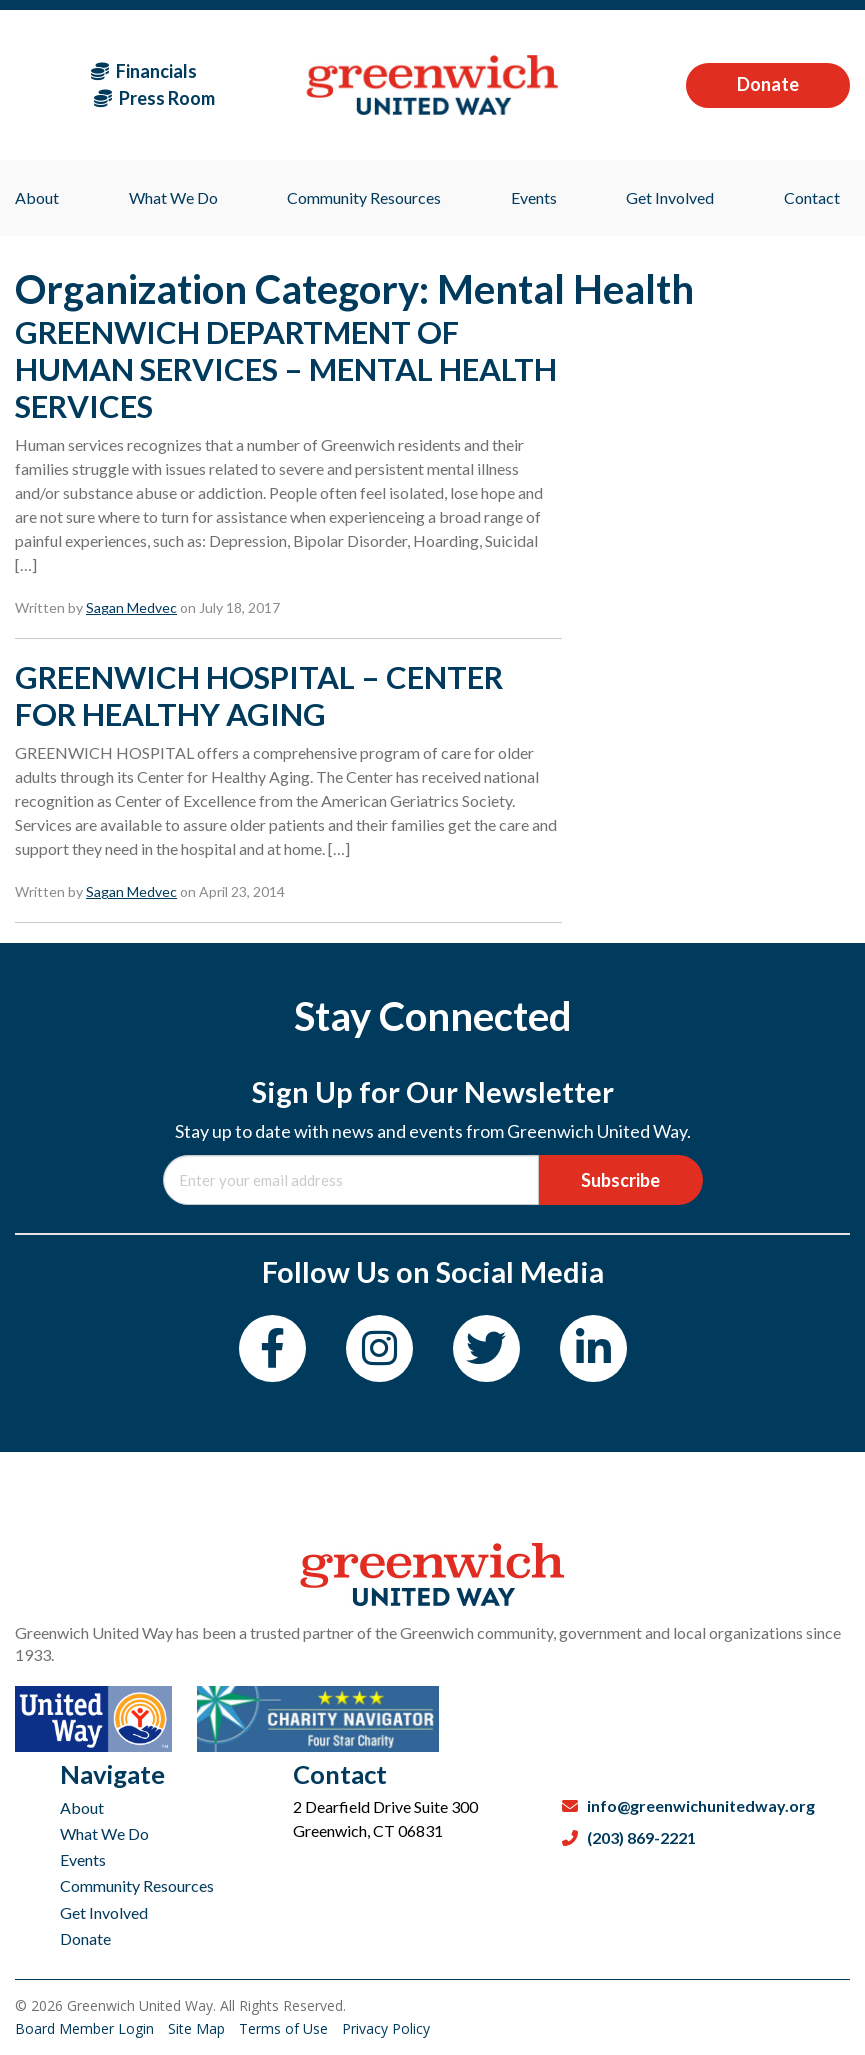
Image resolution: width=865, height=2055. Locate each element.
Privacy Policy (386, 2028)
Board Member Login (86, 2028)
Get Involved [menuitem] (670, 197)
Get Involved (104, 1912)
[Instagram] (379, 1348)
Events (83, 1859)
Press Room (154, 98)
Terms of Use (285, 2028)
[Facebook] (272, 1348)
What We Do (104, 1833)
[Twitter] (486, 1348)
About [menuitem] (37, 197)
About (82, 1807)
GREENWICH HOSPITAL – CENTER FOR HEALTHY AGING (259, 695)
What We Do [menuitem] (173, 197)
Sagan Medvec (131, 607)
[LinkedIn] (593, 1348)
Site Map (198, 2028)
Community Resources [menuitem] (364, 197)
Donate (768, 84)
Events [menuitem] (534, 197)
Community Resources (137, 1885)
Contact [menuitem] (812, 197)
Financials (144, 71)
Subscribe (620, 1180)
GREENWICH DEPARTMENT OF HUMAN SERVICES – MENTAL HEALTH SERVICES (286, 369)
